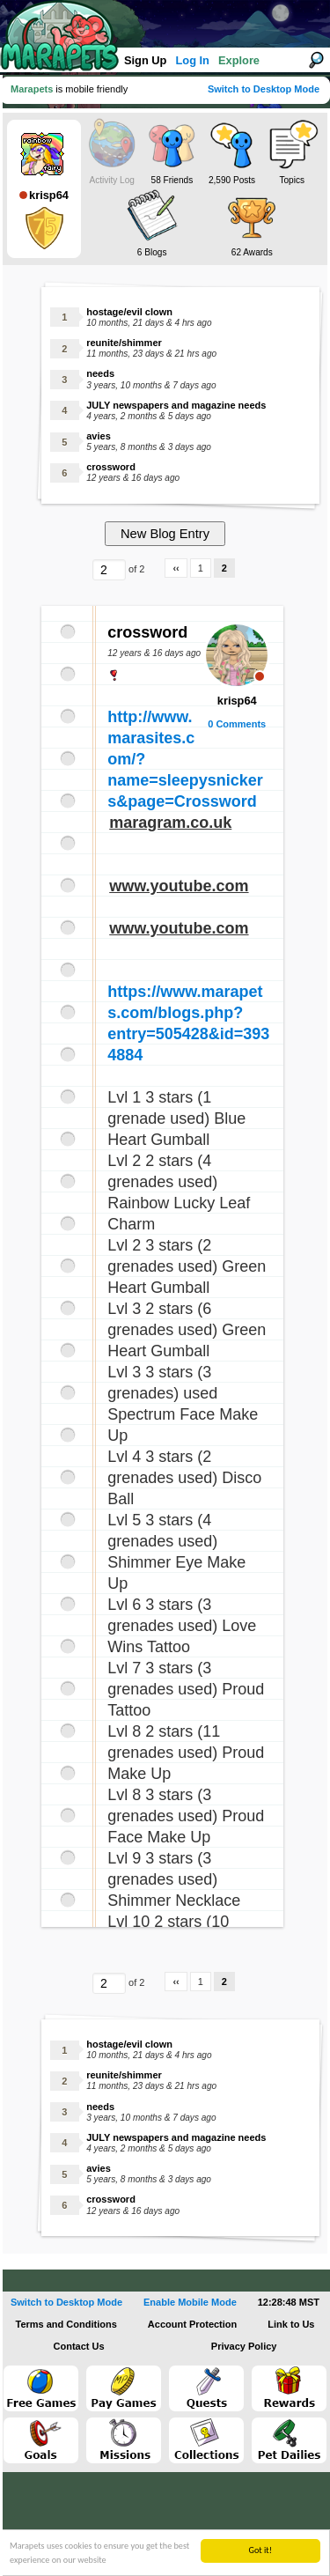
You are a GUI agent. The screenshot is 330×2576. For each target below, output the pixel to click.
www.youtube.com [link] (178, 886)
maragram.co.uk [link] (170, 822)
